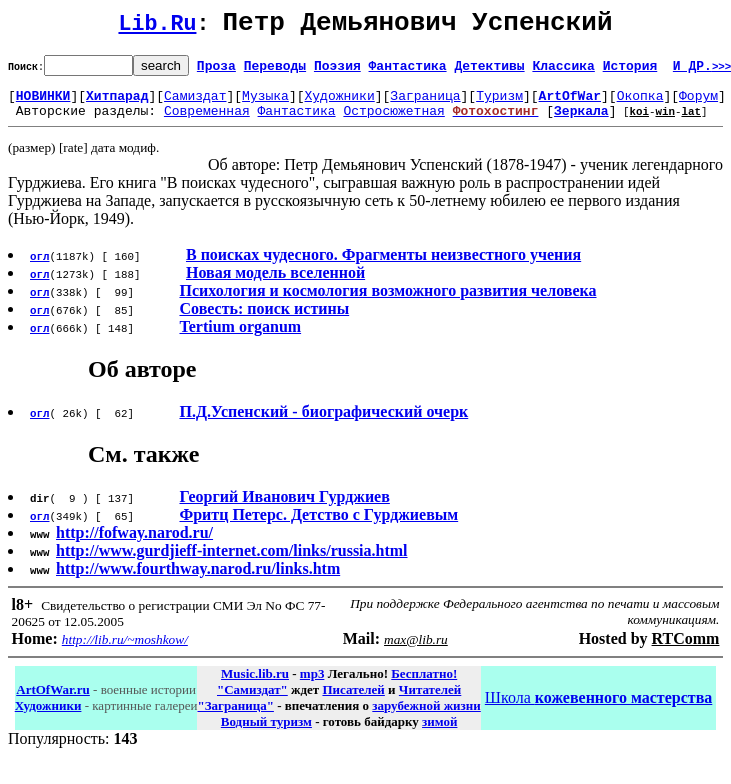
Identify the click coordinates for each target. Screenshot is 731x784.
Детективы (489, 71)
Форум (698, 104)
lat (691, 122)
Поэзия (337, 71)
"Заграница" (235, 717)
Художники (339, 104)
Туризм (499, 104)
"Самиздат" (252, 701)
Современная (207, 122)
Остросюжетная (393, 122)
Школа (598, 709)
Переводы (275, 71)
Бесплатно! (424, 685)
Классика (563, 71)
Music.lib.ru (255, 685)
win (665, 122)
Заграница (425, 104)
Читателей (430, 701)
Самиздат (195, 104)
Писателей (353, 701)
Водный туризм (266, 733)
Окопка (640, 104)
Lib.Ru (158, 27)
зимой (439, 733)
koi (639, 122)
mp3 (312, 685)
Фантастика (408, 71)
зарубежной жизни (426, 717)
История (630, 71)
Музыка (265, 104)
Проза (216, 71)
